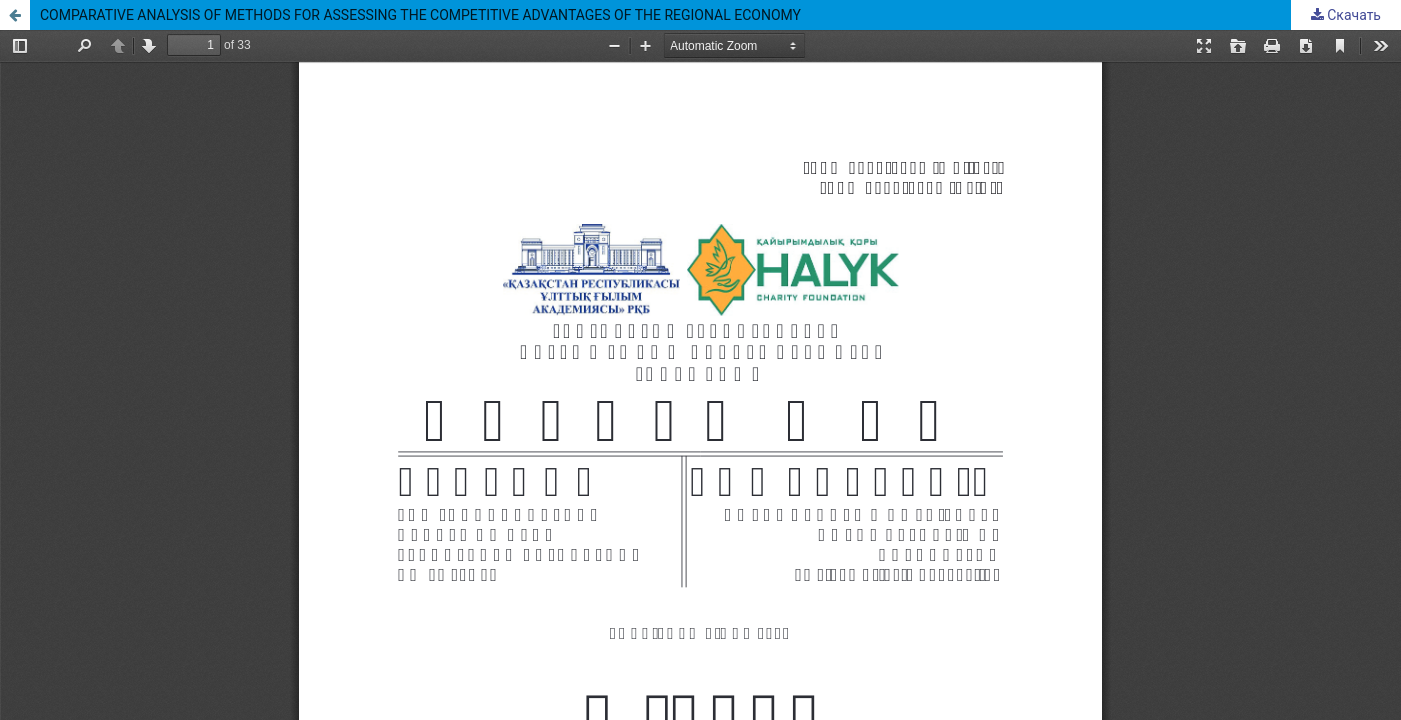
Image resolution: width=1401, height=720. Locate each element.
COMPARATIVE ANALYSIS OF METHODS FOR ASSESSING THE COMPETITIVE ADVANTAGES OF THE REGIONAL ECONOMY (420, 15)
